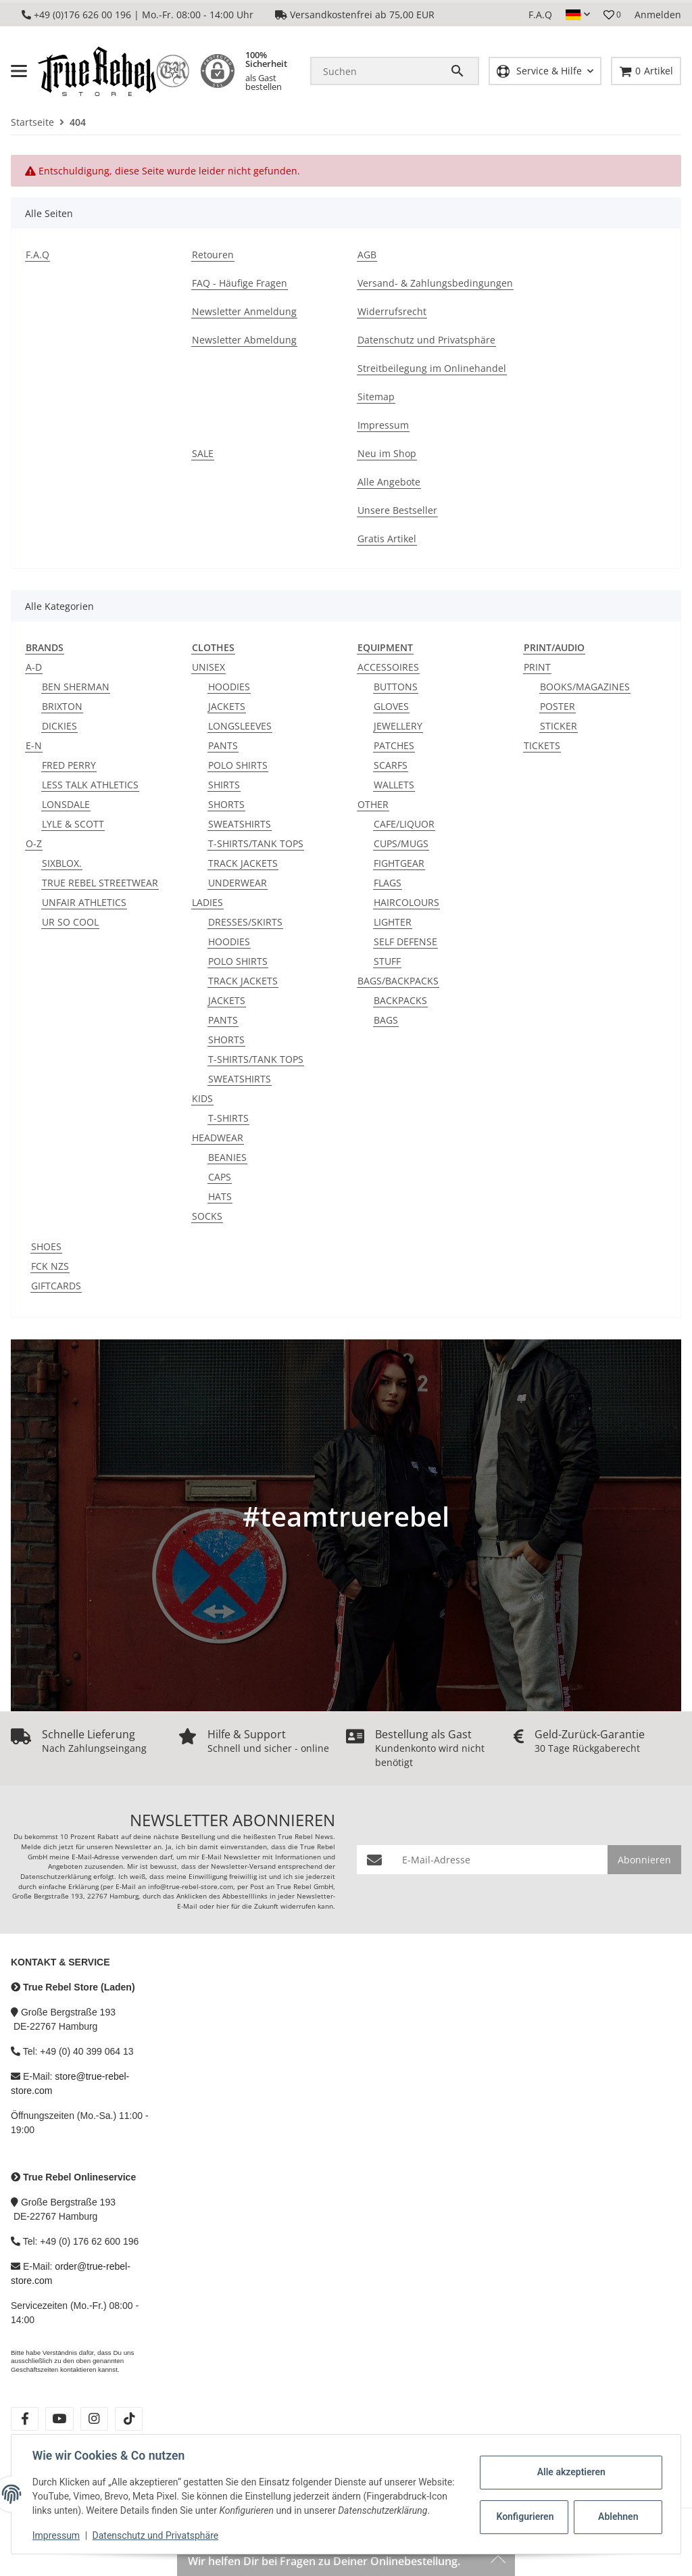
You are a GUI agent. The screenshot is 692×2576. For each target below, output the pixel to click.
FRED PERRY (69, 765)
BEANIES (227, 1157)
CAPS (219, 1176)
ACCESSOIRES (388, 667)
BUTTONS (396, 686)
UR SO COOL (70, 921)
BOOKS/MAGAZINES (585, 686)
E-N (34, 745)
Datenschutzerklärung (55, 1876)
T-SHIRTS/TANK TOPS (255, 843)
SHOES (46, 1246)
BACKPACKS (400, 1000)
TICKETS (542, 745)
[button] (578, 14)
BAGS (386, 1019)
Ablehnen (617, 2509)
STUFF (387, 961)
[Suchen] (380, 70)
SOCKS (207, 1216)
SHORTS (226, 804)
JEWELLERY (398, 725)
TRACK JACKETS (243, 863)
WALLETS (394, 784)
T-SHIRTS (228, 1118)
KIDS (202, 1098)
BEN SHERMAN (75, 686)
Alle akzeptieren (570, 2465)
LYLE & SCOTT (73, 823)
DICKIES (59, 725)
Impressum (56, 2535)
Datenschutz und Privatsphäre (156, 2535)
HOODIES (229, 686)
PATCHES (394, 745)
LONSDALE (66, 804)
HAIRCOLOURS (406, 902)
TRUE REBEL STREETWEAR (100, 882)
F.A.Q (540, 14)
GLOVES (391, 706)
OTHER (373, 804)
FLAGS (387, 882)
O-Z (34, 843)
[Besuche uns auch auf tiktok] (129, 2419)
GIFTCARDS (56, 1285)
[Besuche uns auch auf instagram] (94, 2419)
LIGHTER (393, 921)
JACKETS (226, 706)
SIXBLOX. (62, 863)
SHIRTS (224, 784)
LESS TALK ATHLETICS (90, 784)
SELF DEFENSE (405, 941)
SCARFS (390, 765)
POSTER (557, 706)
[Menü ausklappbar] (19, 71)
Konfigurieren (524, 2509)
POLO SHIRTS (238, 765)
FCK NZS (50, 1266)
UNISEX (208, 667)
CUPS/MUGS (401, 843)
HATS (220, 1196)
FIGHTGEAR (399, 863)
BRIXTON (62, 706)
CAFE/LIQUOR (404, 823)
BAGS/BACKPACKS (398, 980)
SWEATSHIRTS (239, 823)
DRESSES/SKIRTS (245, 921)
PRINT (537, 667)
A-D (34, 667)
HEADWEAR (217, 1137)
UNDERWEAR (237, 882)
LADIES (207, 902)
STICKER (558, 725)
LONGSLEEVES (240, 725)
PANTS (223, 745)
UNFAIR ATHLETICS (84, 902)
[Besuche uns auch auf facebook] (25, 2419)
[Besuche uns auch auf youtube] (59, 2419)
